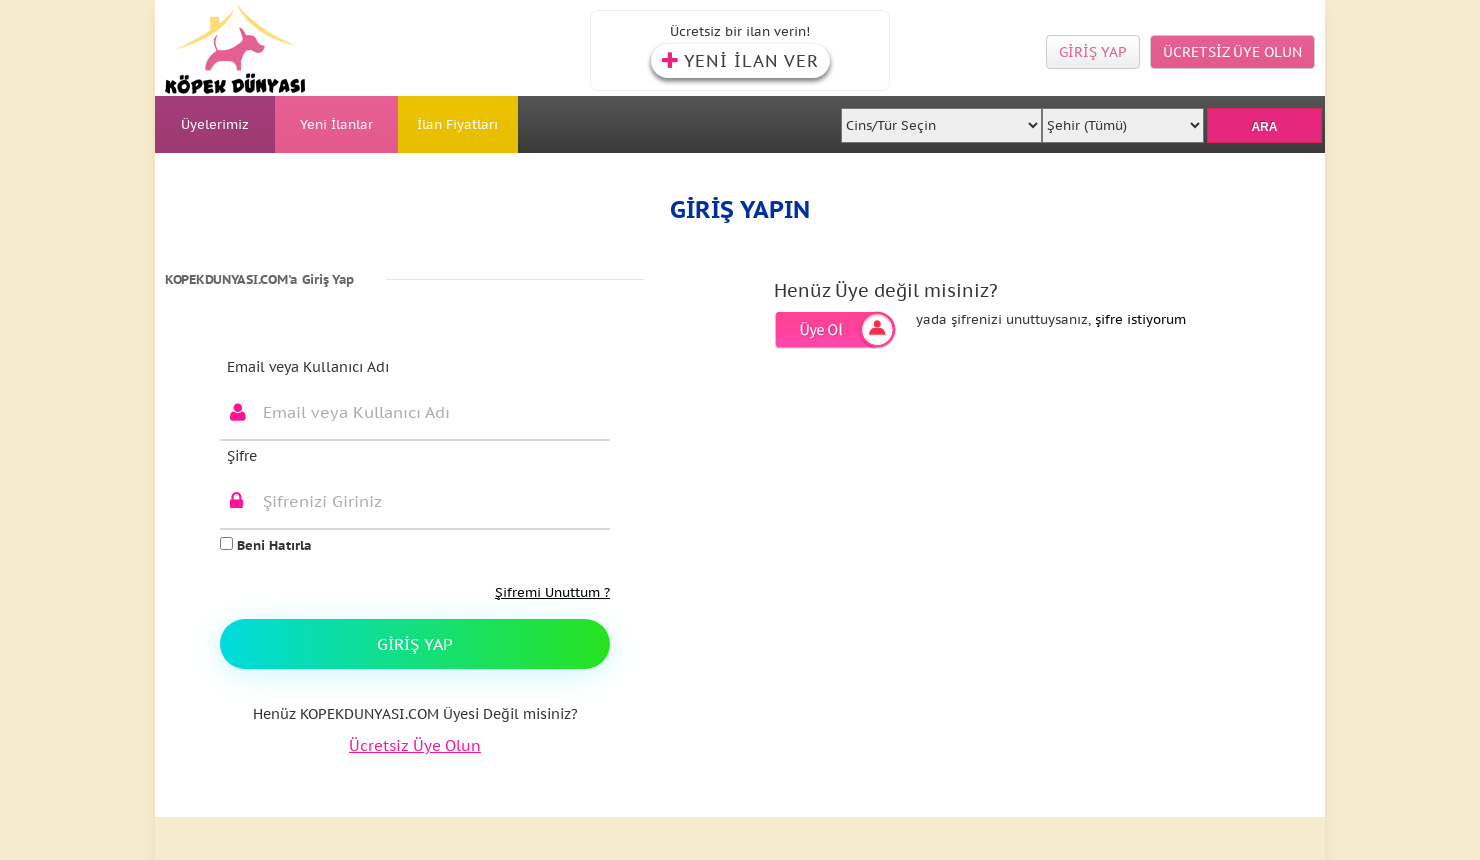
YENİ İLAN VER (740, 61)
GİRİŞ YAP (1093, 52)
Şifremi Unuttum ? (552, 592)
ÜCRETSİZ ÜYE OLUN (1232, 52)
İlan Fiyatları (457, 124)
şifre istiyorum (1140, 319)
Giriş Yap (415, 644)
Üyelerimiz (215, 124)
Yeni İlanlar (336, 124)
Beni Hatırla (266, 545)
